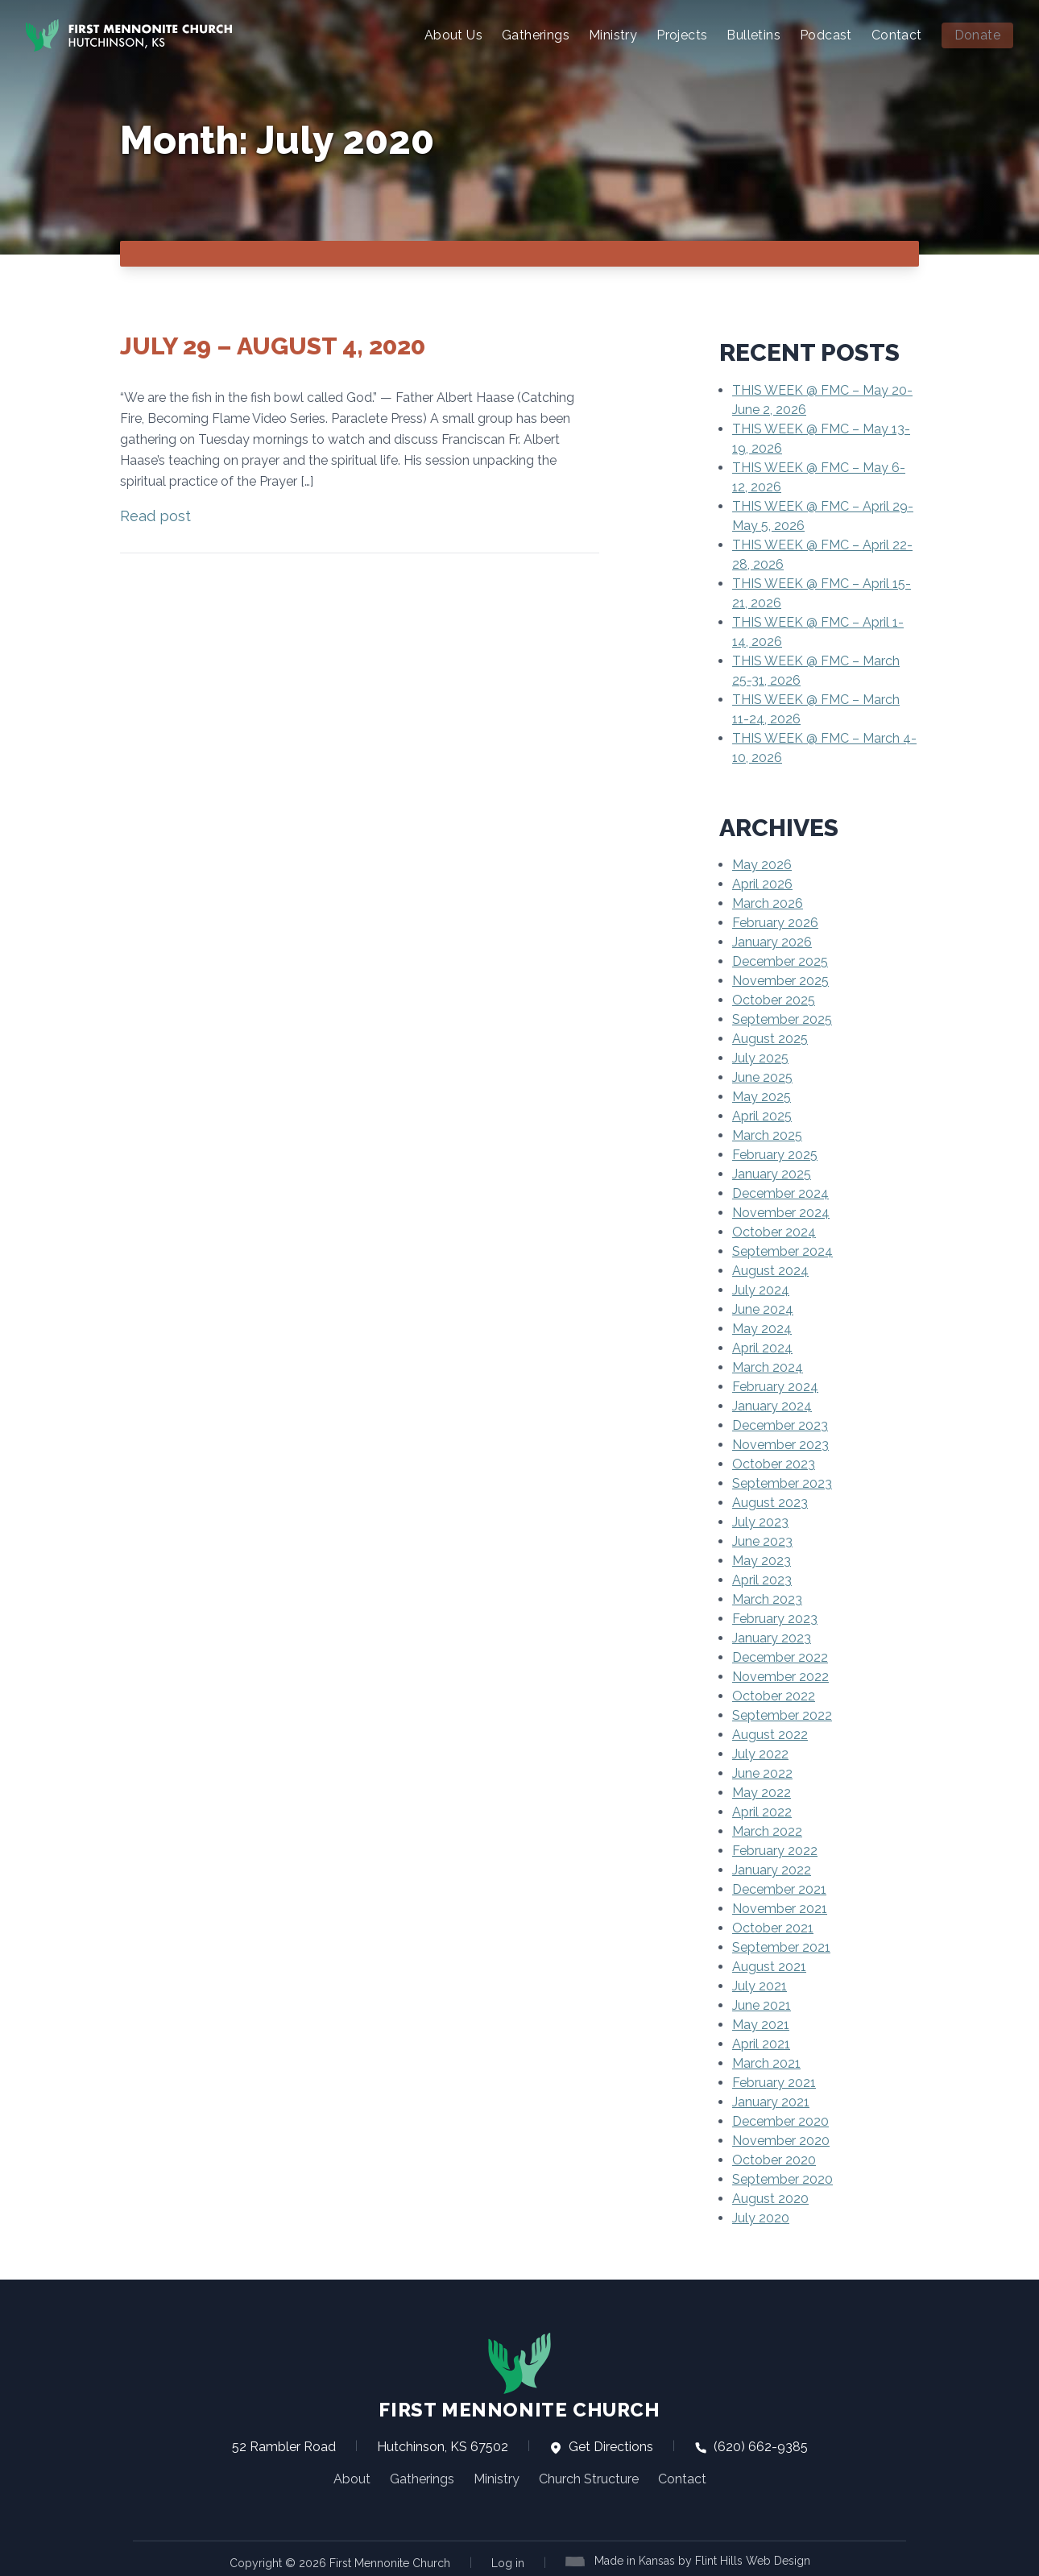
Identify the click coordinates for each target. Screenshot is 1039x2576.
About (351, 2477)
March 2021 (766, 2061)
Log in (507, 2561)
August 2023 (770, 1501)
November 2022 (780, 1675)
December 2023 (780, 1423)
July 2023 (760, 1520)
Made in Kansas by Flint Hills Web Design (702, 2559)
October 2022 (773, 1694)
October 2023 (773, 1462)
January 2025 (771, 1172)
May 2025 (761, 1095)
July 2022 (760, 1752)
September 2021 (781, 1945)
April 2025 (762, 1114)
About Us (453, 35)
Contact (896, 35)
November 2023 (780, 1443)
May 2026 (762, 863)
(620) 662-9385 (751, 2445)
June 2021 (761, 2003)
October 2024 (774, 1230)
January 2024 (772, 1404)
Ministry (613, 35)
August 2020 (770, 2197)
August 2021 (769, 1965)
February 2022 (775, 1849)
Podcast (826, 35)
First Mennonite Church (519, 2375)
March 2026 (767, 901)
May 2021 (760, 2023)
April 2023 (762, 1578)
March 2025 (767, 1133)
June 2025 (762, 1075)
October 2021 (772, 1926)
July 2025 (760, 1056)
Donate (977, 35)
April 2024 (762, 1346)
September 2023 (782, 1481)
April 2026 (762, 882)
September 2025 (782, 1017)
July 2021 (759, 1984)
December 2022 (780, 1655)
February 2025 (775, 1153)
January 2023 (771, 1636)
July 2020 (760, 2216)
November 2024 (781, 1211)
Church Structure (589, 2477)
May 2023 (761, 1559)
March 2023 (767, 1597)
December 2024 (780, 1191)
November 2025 (780, 979)
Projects (681, 35)
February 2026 (775, 921)
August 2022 (770, 1733)
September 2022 (782, 1713)
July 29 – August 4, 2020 (272, 344)
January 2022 (771, 1868)
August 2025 (770, 1037)
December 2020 (780, 2119)
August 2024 (770, 1269)
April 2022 (762, 1810)
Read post (155, 513)
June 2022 (762, 1771)
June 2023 (762, 1539)
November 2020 (781, 2139)
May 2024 (762, 1327)
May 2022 (761, 1791)
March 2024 (767, 1365)
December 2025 (780, 959)
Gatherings (535, 35)
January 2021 (770, 2100)
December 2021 (779, 1887)
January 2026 (772, 940)
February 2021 (774, 2081)
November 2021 (779, 1907)
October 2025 (773, 998)
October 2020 (774, 2158)
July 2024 (760, 1288)
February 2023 (775, 1617)
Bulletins (753, 35)
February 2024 (775, 1385)
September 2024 (782, 1249)
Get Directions (601, 2445)
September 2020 (782, 2177)
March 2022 (767, 1829)
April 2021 (761, 2042)
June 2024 (762, 1307)
